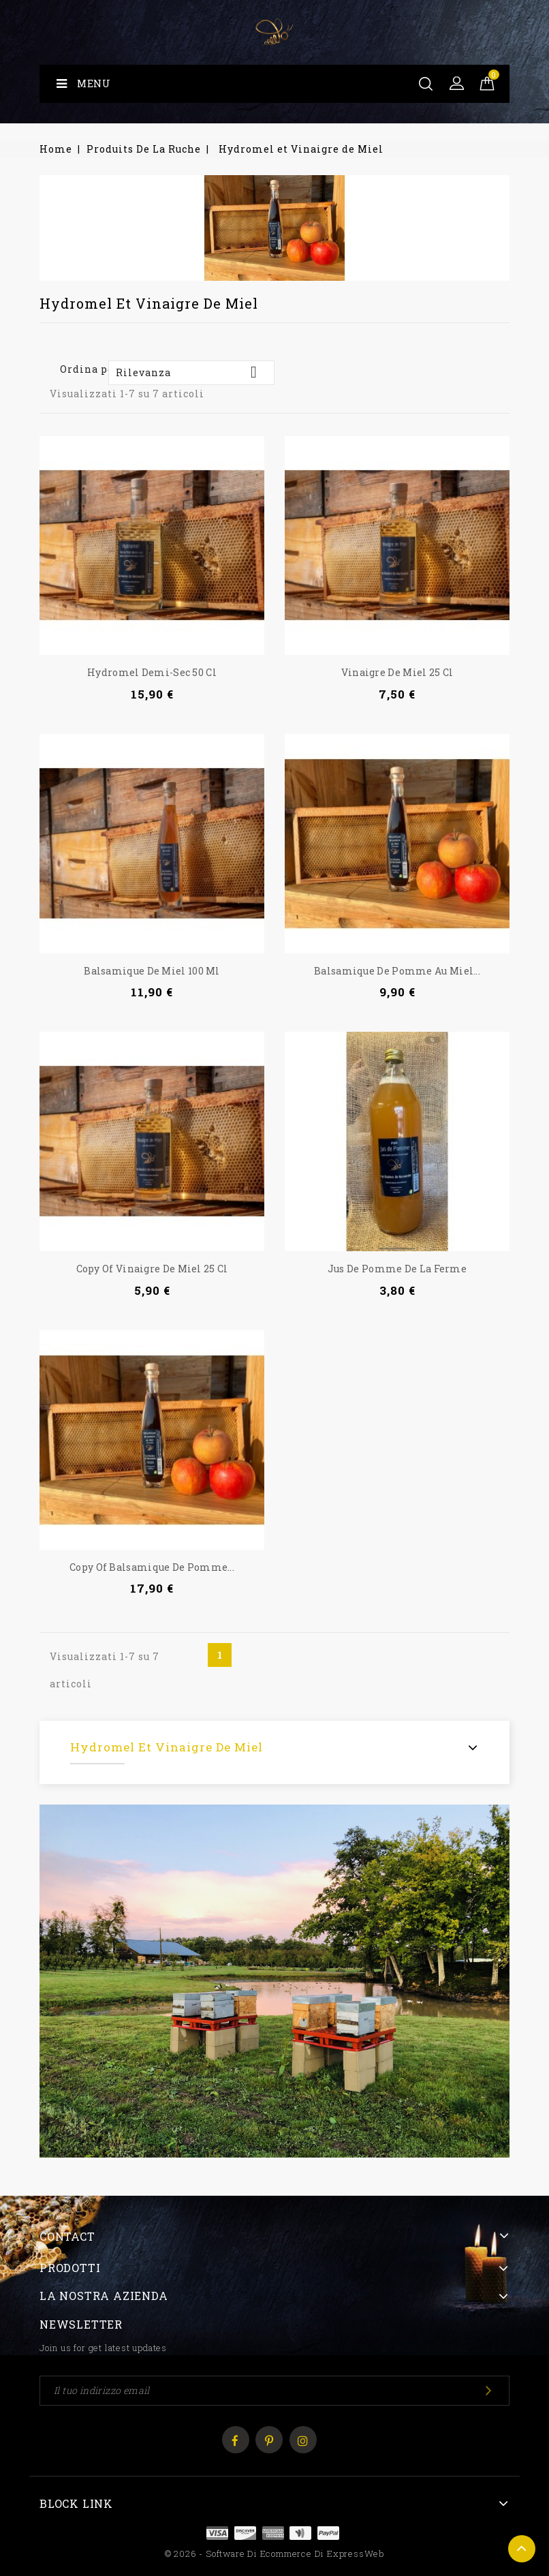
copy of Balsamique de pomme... (151, 1567)
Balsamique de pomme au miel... (397, 970)
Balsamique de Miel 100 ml (152, 970)
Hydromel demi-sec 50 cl (152, 672)
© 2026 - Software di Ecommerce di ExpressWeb (274, 2553)
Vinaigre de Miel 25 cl (397, 672)
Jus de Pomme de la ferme (397, 1268)
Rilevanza (191, 372)
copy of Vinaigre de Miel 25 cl (152, 1268)
